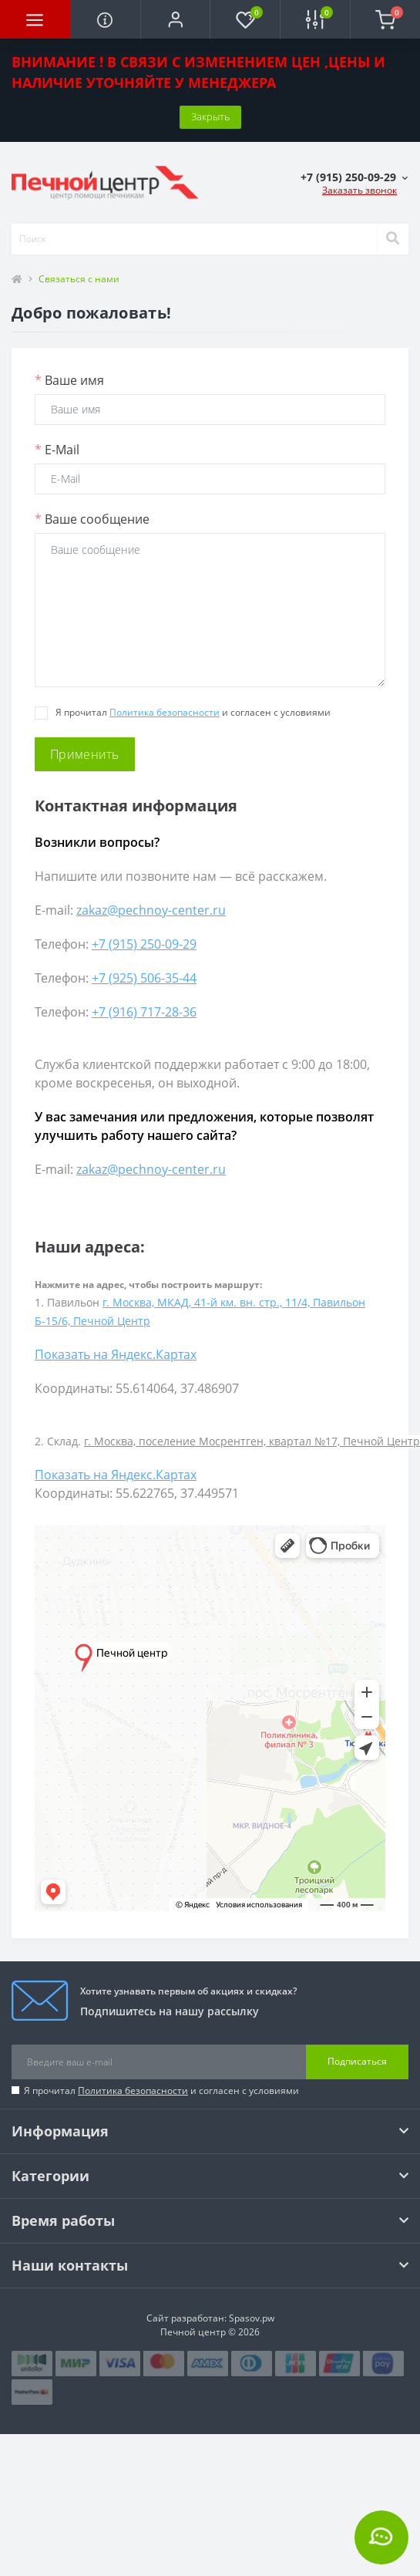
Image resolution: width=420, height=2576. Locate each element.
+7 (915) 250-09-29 (144, 944)
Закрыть (210, 116)
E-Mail (57, 449)
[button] (175, 19)
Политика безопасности (164, 712)
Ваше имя (69, 380)
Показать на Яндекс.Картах (116, 1354)
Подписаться (357, 2061)
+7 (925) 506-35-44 (144, 977)
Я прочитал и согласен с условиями (161, 2090)
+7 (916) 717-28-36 (144, 1011)
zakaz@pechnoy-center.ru (151, 910)
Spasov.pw (251, 2318)
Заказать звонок (359, 190)
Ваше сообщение (92, 519)
